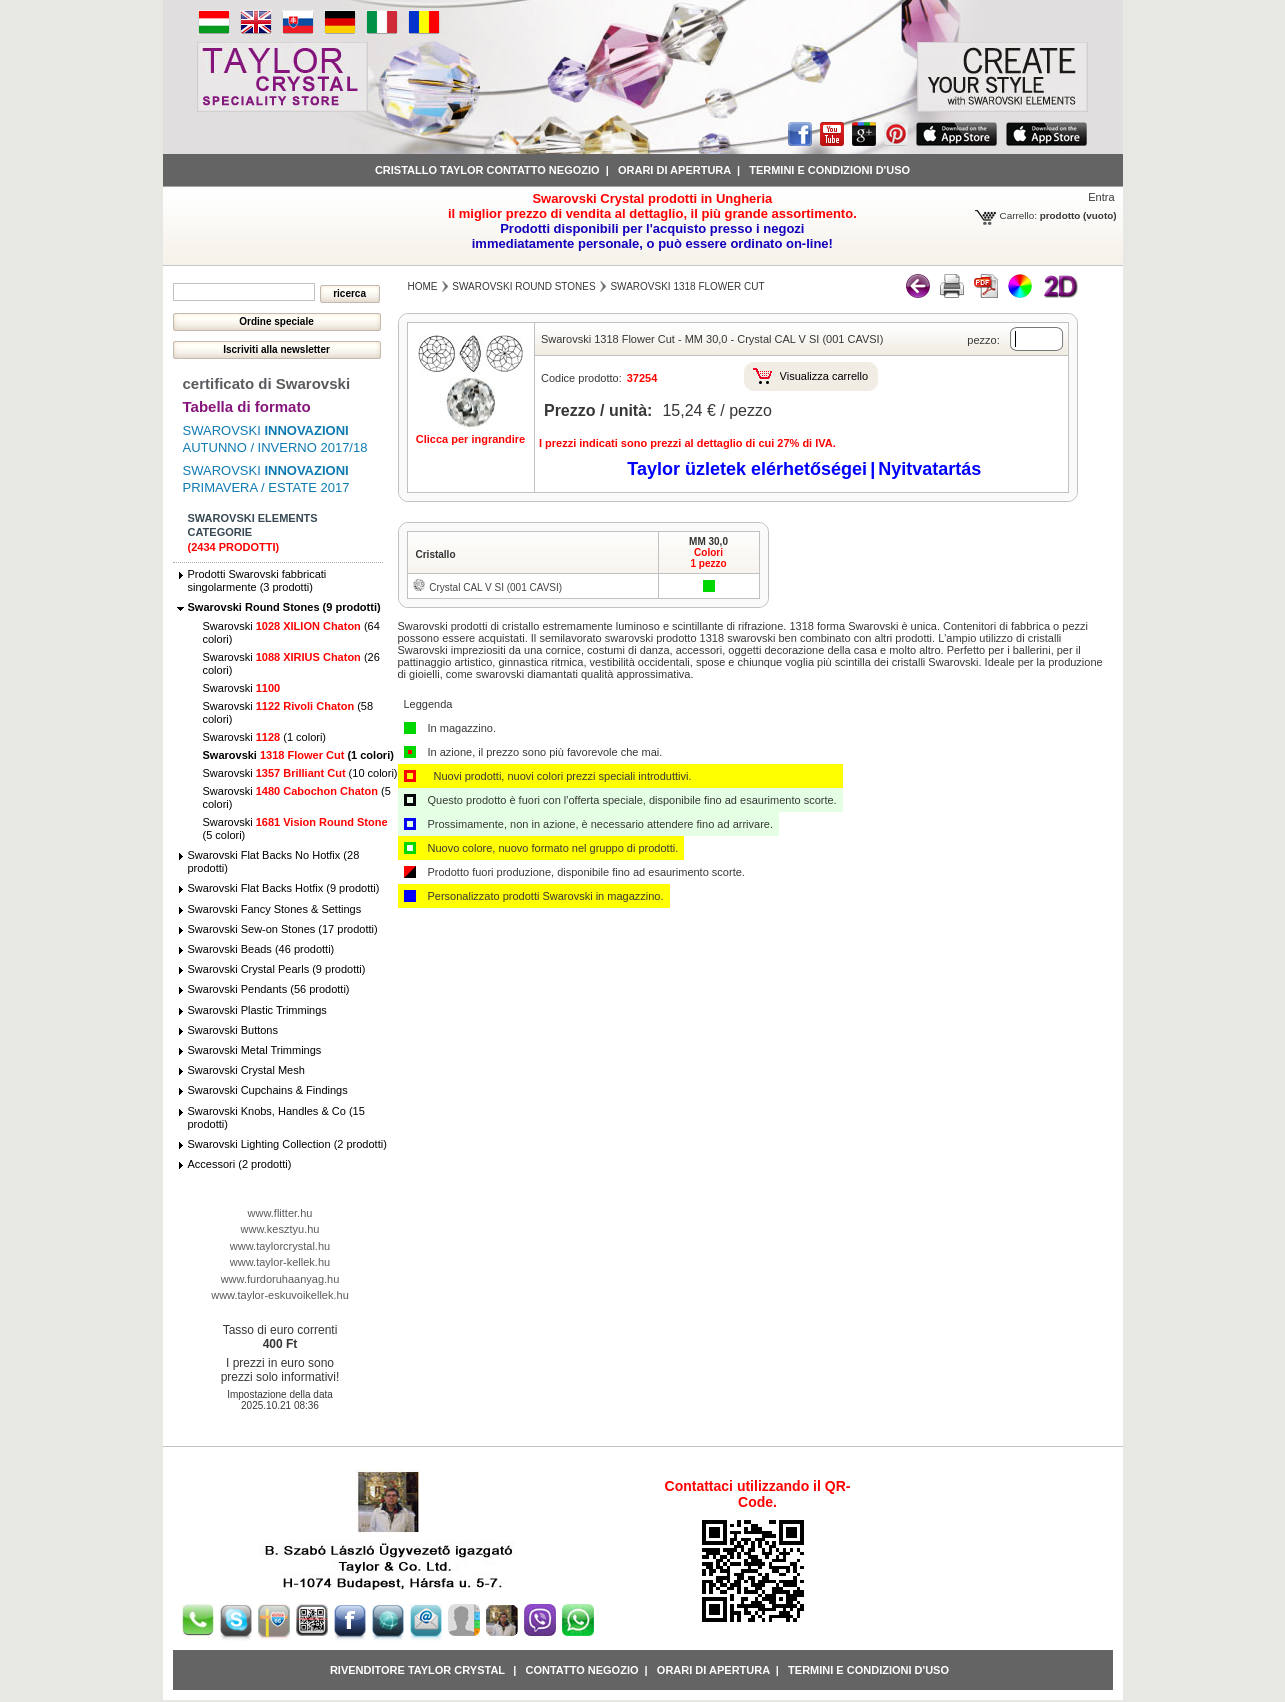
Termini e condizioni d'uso (829, 170)
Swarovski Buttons (233, 1030)
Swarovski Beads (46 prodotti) (261, 949)
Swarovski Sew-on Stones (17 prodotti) (283, 929)
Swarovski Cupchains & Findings (268, 1090)
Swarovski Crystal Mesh (246, 1070)
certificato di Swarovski (267, 383)
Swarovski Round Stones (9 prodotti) (284, 607)
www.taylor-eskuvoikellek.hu (280, 1295)
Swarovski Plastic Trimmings (257, 1010)
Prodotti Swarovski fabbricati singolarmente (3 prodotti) (257, 580)
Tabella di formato (247, 406)
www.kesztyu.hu (280, 1229)
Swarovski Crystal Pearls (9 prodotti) (277, 969)
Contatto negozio (581, 1670)
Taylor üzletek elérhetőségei (747, 469)
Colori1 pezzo (708, 558)
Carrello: (1018, 215)
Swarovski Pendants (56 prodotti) (269, 989)
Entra (1101, 197)
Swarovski (242, 688)
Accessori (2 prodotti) (240, 1164)
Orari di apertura (674, 170)
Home (423, 286)
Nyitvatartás (929, 469)
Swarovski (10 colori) (300, 773)
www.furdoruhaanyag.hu (280, 1279)
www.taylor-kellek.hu (280, 1262)
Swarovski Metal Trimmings (255, 1050)
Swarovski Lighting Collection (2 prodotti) (287, 1144)
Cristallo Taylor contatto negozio (487, 170)
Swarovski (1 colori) (265, 737)
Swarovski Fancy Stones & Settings (275, 909)
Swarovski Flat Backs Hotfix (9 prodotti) (284, 888)
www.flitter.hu (280, 1213)
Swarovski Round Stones (523, 286)
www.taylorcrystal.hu (280, 1246)
